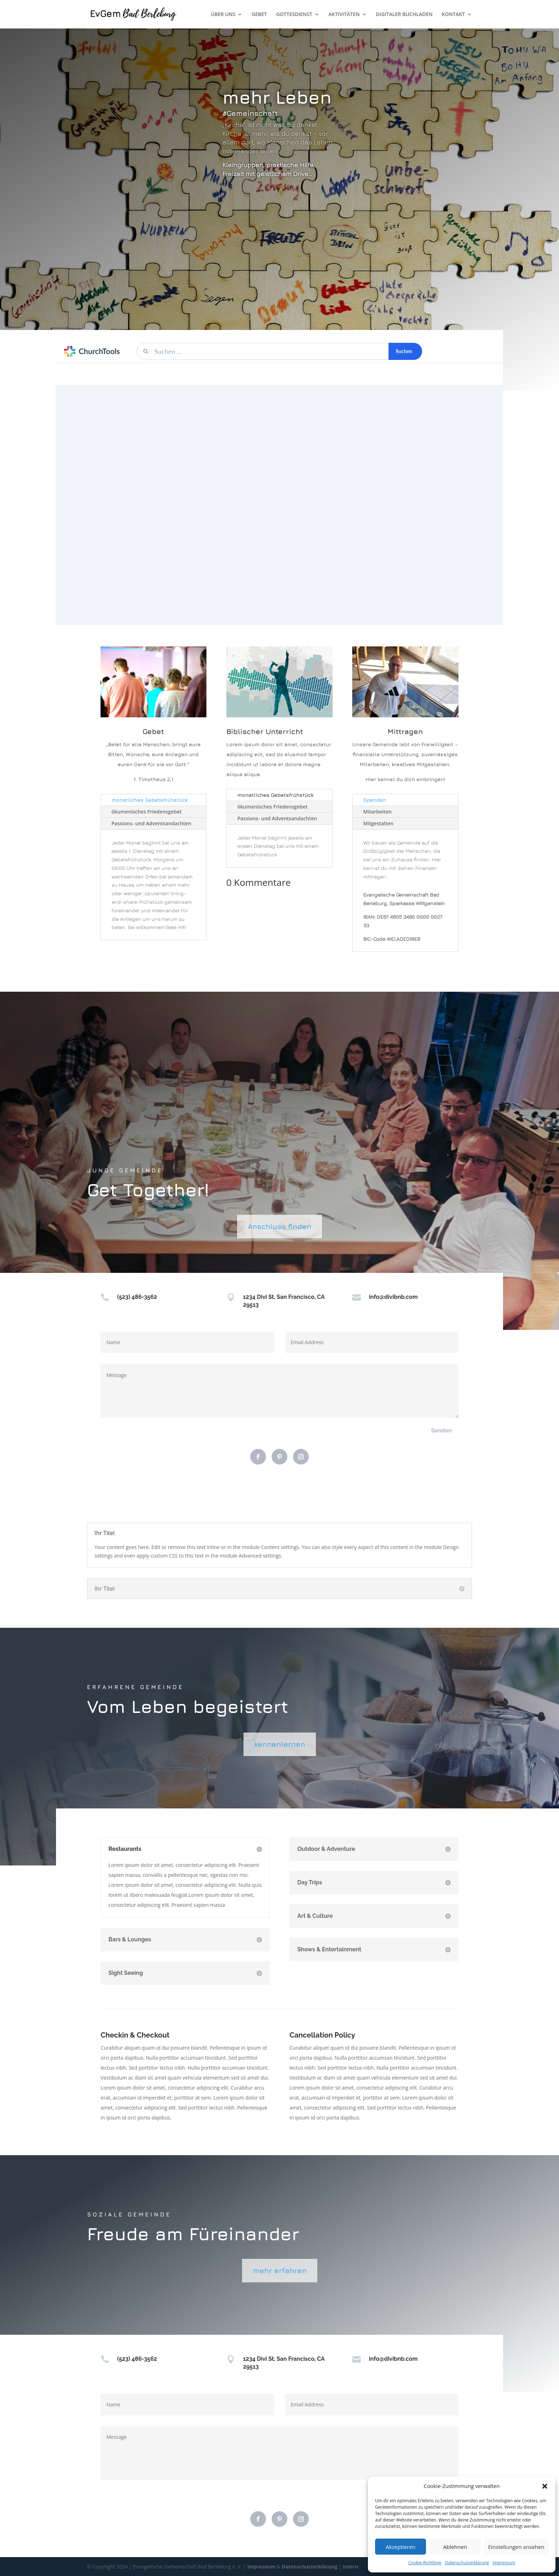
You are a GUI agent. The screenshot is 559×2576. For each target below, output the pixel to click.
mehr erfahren (280, 2270)
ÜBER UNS (223, 14)
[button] (544, 2486)
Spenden (374, 800)
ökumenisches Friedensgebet (147, 811)
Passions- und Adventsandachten (151, 823)
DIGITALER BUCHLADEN (404, 14)
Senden (441, 1430)
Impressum (504, 2563)
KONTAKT (453, 14)
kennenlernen (279, 1744)
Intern (350, 2566)
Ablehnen (455, 2546)
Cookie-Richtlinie (424, 2563)
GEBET (259, 14)
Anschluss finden (279, 1226)
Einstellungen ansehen (516, 2546)
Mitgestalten (378, 823)
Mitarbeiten (377, 811)
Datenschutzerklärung (467, 2563)
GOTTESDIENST (294, 14)
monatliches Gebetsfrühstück (150, 800)
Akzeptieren (400, 2546)
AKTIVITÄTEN (343, 14)
